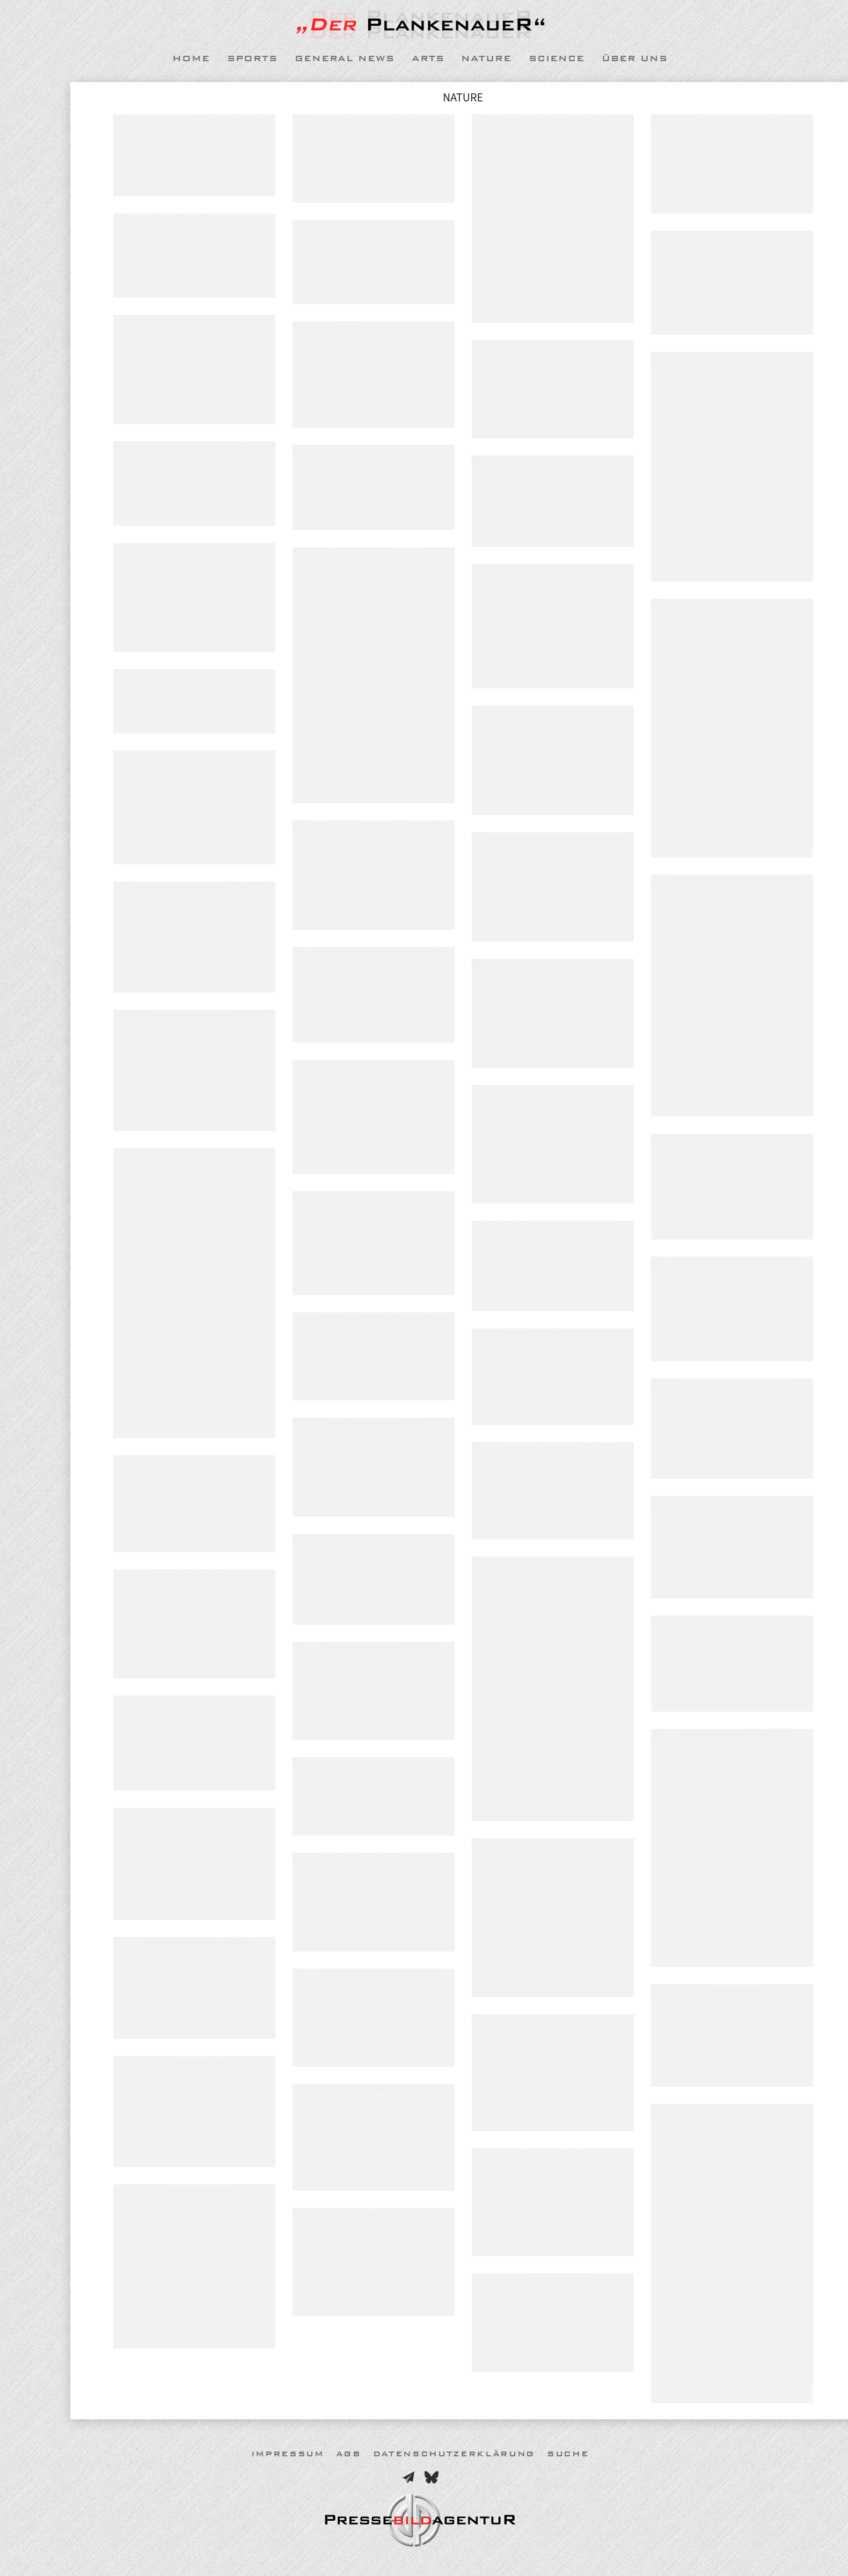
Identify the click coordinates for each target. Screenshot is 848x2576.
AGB (348, 2453)
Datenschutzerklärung (454, 2453)
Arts (428, 58)
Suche (568, 2453)
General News (344, 58)
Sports (252, 58)
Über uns (635, 58)
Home (191, 58)
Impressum (287, 2453)
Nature (486, 58)
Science (556, 58)
